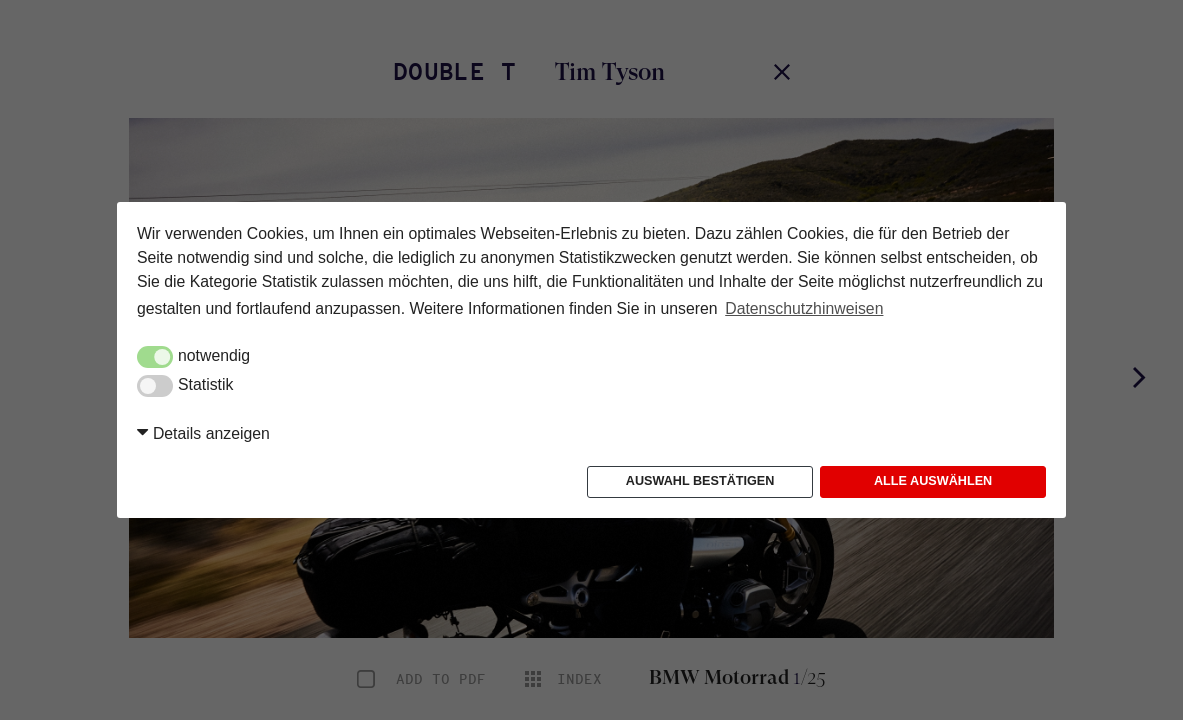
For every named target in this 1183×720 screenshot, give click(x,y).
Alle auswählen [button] (933, 481)
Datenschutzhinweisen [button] (804, 308)
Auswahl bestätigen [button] (700, 481)
